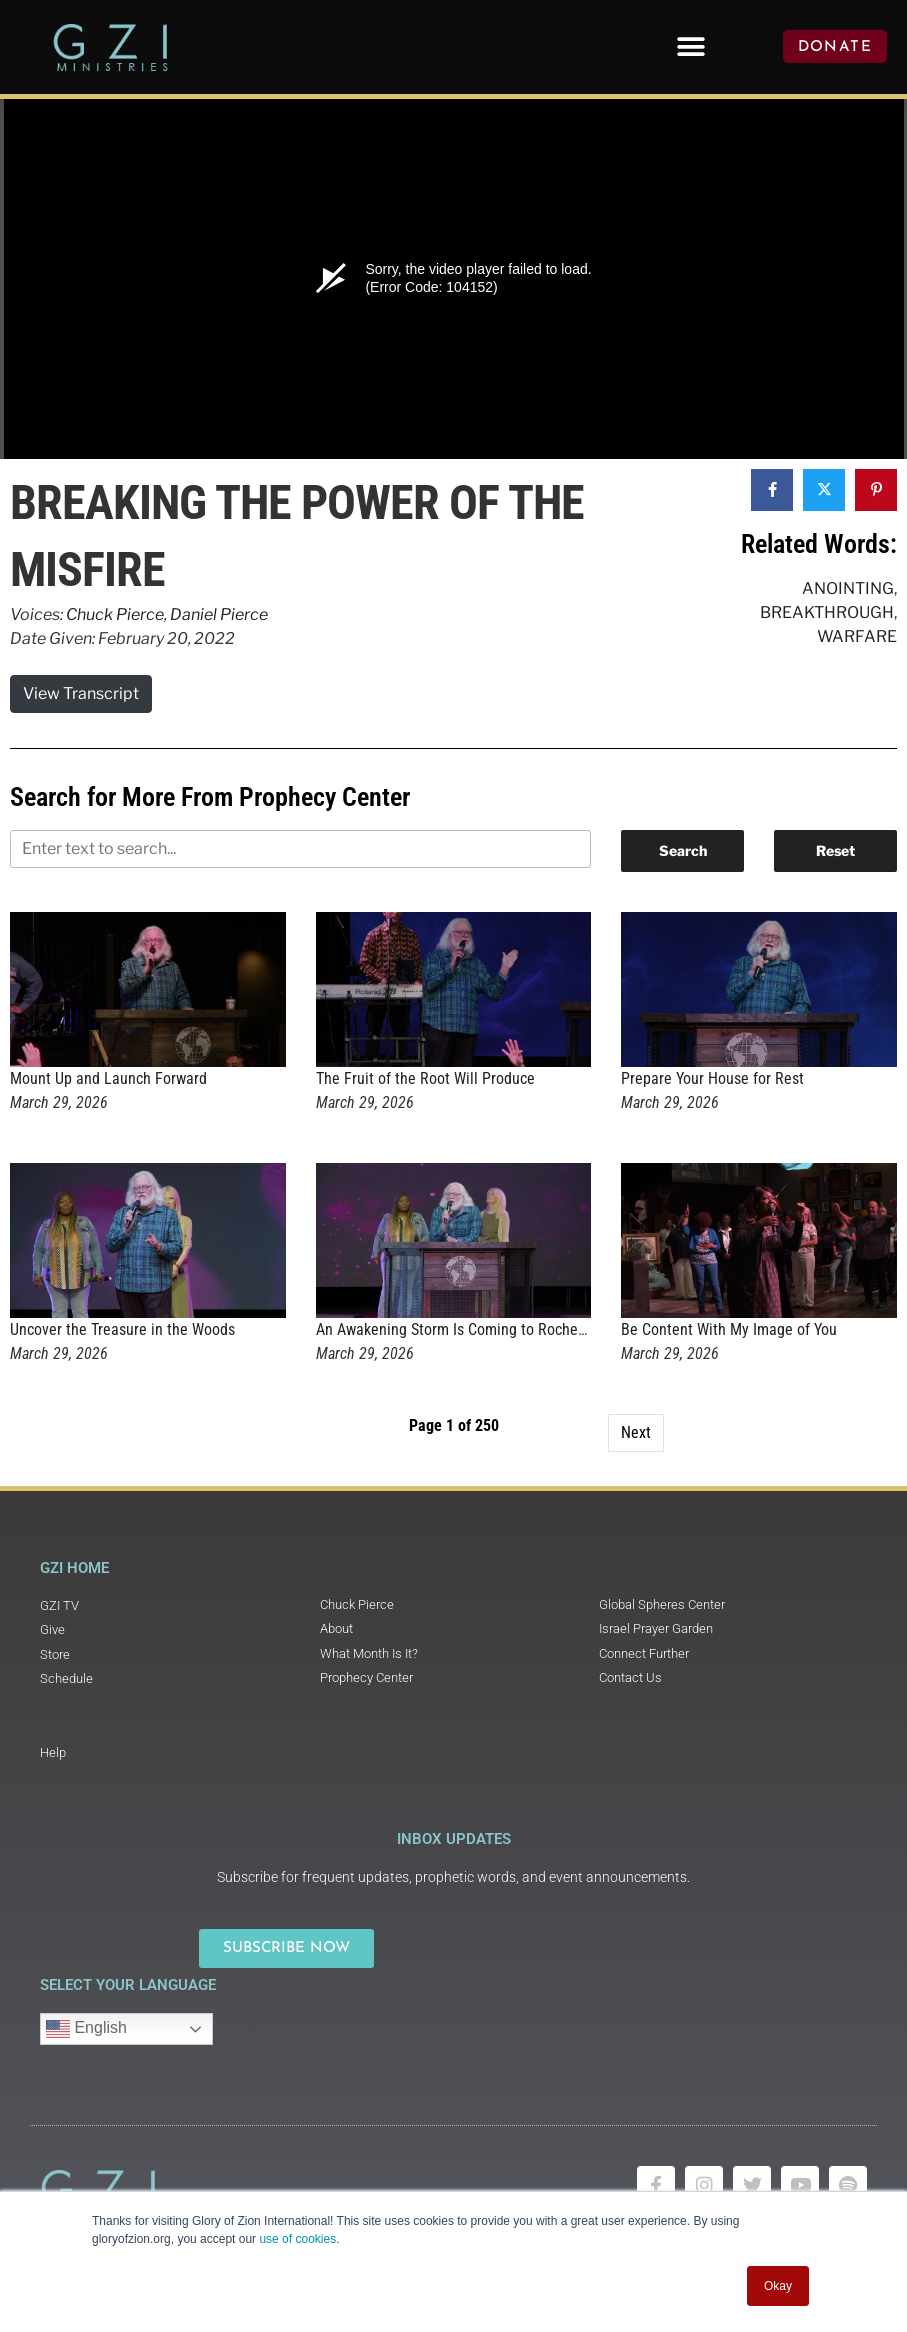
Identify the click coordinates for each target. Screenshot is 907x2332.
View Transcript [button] (81, 693)
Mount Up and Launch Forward (108, 1078)
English (86, 2029)
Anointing (848, 588)
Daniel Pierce (219, 614)
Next (636, 1432)
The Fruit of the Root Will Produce (425, 1078)
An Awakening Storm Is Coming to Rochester (459, 1329)
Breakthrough (827, 612)
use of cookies (297, 2239)
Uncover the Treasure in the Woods (122, 1329)
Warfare (857, 636)
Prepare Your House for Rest (712, 1078)
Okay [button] (778, 2286)
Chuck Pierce (115, 614)
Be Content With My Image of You (729, 1329)
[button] (691, 46)
